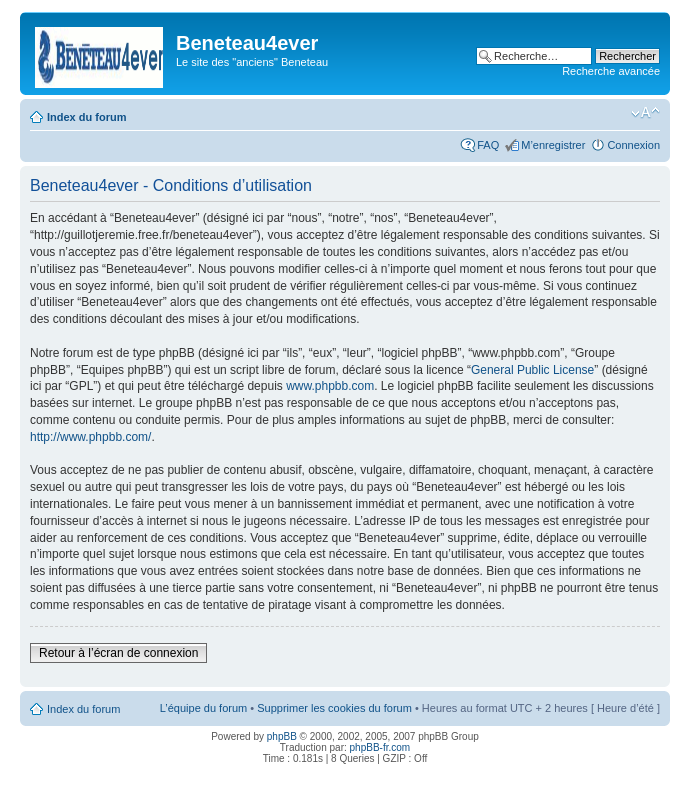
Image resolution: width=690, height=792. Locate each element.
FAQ (488, 145)
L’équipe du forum (203, 708)
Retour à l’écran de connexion (118, 653)
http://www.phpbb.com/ (90, 437)
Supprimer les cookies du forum (334, 708)
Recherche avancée (611, 71)
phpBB (282, 736)
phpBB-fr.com (380, 747)
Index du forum (86, 117)
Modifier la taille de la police (645, 113)
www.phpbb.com (330, 386)
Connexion (633, 145)
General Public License (532, 370)
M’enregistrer (553, 145)
